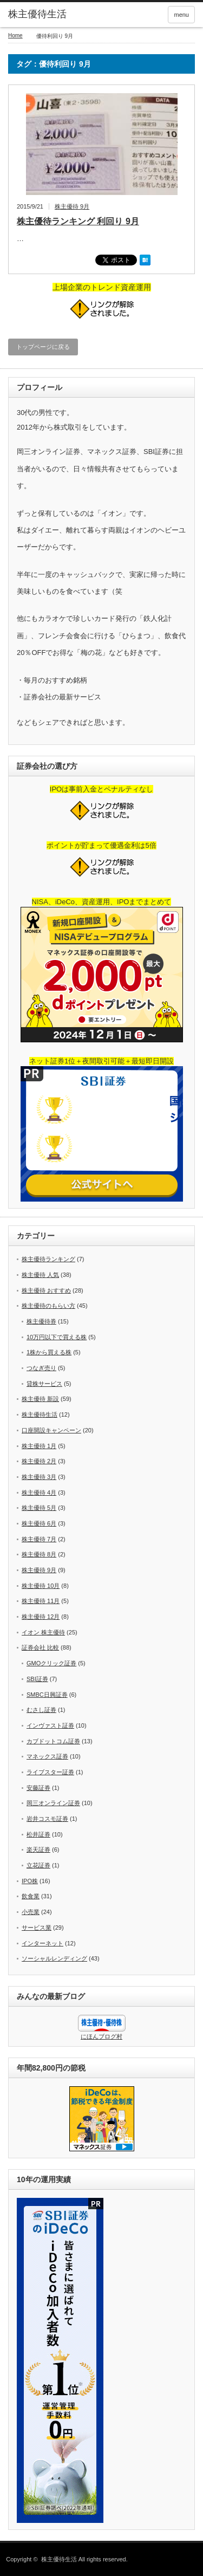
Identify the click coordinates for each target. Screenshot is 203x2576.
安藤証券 (38, 1788)
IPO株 (30, 1881)
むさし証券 (41, 1709)
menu (181, 14)
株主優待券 (41, 1321)
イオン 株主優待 (43, 1632)
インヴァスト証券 (50, 1725)
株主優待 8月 (39, 1554)
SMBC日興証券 (47, 1694)
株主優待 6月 (39, 1523)
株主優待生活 (37, 14)
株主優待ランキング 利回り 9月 (78, 221)
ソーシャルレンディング (54, 1958)
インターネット (42, 1943)
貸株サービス (44, 1383)
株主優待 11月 (41, 1601)
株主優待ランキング (48, 1259)
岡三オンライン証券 (53, 1803)
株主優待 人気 (40, 1274)
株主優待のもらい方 (48, 1305)
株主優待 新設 (40, 1399)
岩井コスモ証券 (47, 1818)
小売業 (31, 1912)
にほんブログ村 (101, 2036)
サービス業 (36, 1927)
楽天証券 (38, 1849)
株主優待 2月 (39, 1461)
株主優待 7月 (39, 1539)
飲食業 (31, 1896)
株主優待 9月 (72, 206)
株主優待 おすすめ (46, 1290)
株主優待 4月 (39, 1492)
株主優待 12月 (41, 1616)
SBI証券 (37, 1679)
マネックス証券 (47, 1756)
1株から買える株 (49, 1352)
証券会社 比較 (40, 1647)
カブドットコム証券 (53, 1741)
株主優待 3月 (39, 1477)
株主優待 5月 (39, 1507)
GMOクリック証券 (51, 1663)
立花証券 (38, 1865)
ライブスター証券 (50, 1772)
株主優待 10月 (41, 1585)
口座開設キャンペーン (51, 1430)
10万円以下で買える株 (57, 1337)
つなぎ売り (41, 1368)
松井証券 (38, 1834)
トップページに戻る (43, 346)
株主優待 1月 (39, 1446)
